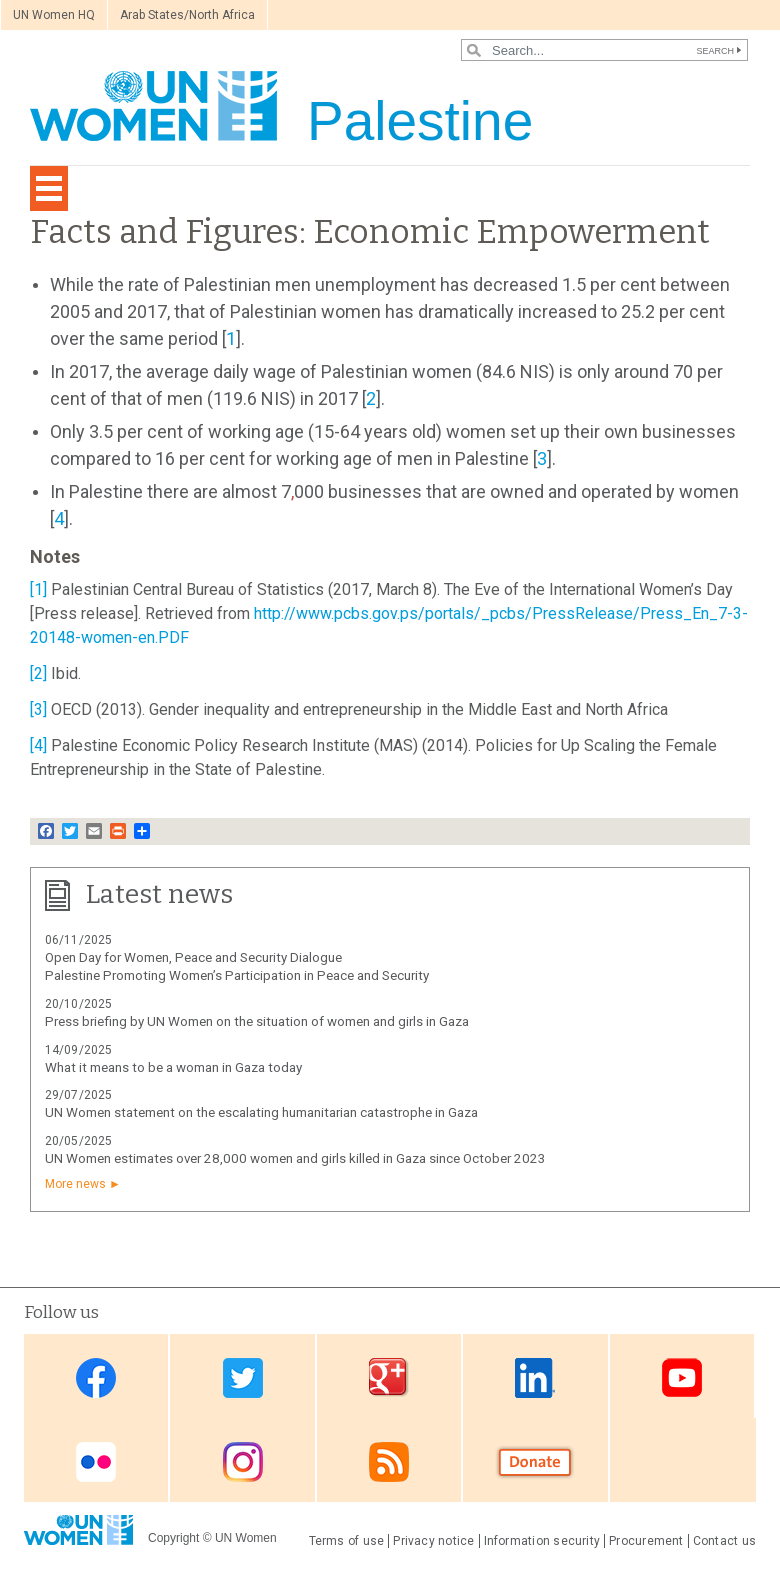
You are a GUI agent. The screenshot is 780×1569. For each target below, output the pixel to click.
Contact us (724, 1541)
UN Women (246, 1538)
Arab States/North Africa (187, 15)
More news (75, 1184)
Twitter (243, 1377)
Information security (542, 1541)
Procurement (646, 1541)
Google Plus (389, 1377)
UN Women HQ (54, 15)
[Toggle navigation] (49, 188)
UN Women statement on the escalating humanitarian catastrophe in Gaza (261, 1112)
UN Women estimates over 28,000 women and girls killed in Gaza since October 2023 (295, 1158)
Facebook (96, 1377)
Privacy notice (433, 1541)
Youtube (682, 1377)
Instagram (243, 1461)
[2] (38, 673)
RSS (389, 1461)
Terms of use (347, 1541)
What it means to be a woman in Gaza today (173, 1067)
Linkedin (535, 1377)
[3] (38, 709)
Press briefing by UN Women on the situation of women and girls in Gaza (257, 1021)
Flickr (96, 1461)
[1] (38, 589)
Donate (535, 1461)
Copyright (173, 1538)
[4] (38, 745)
